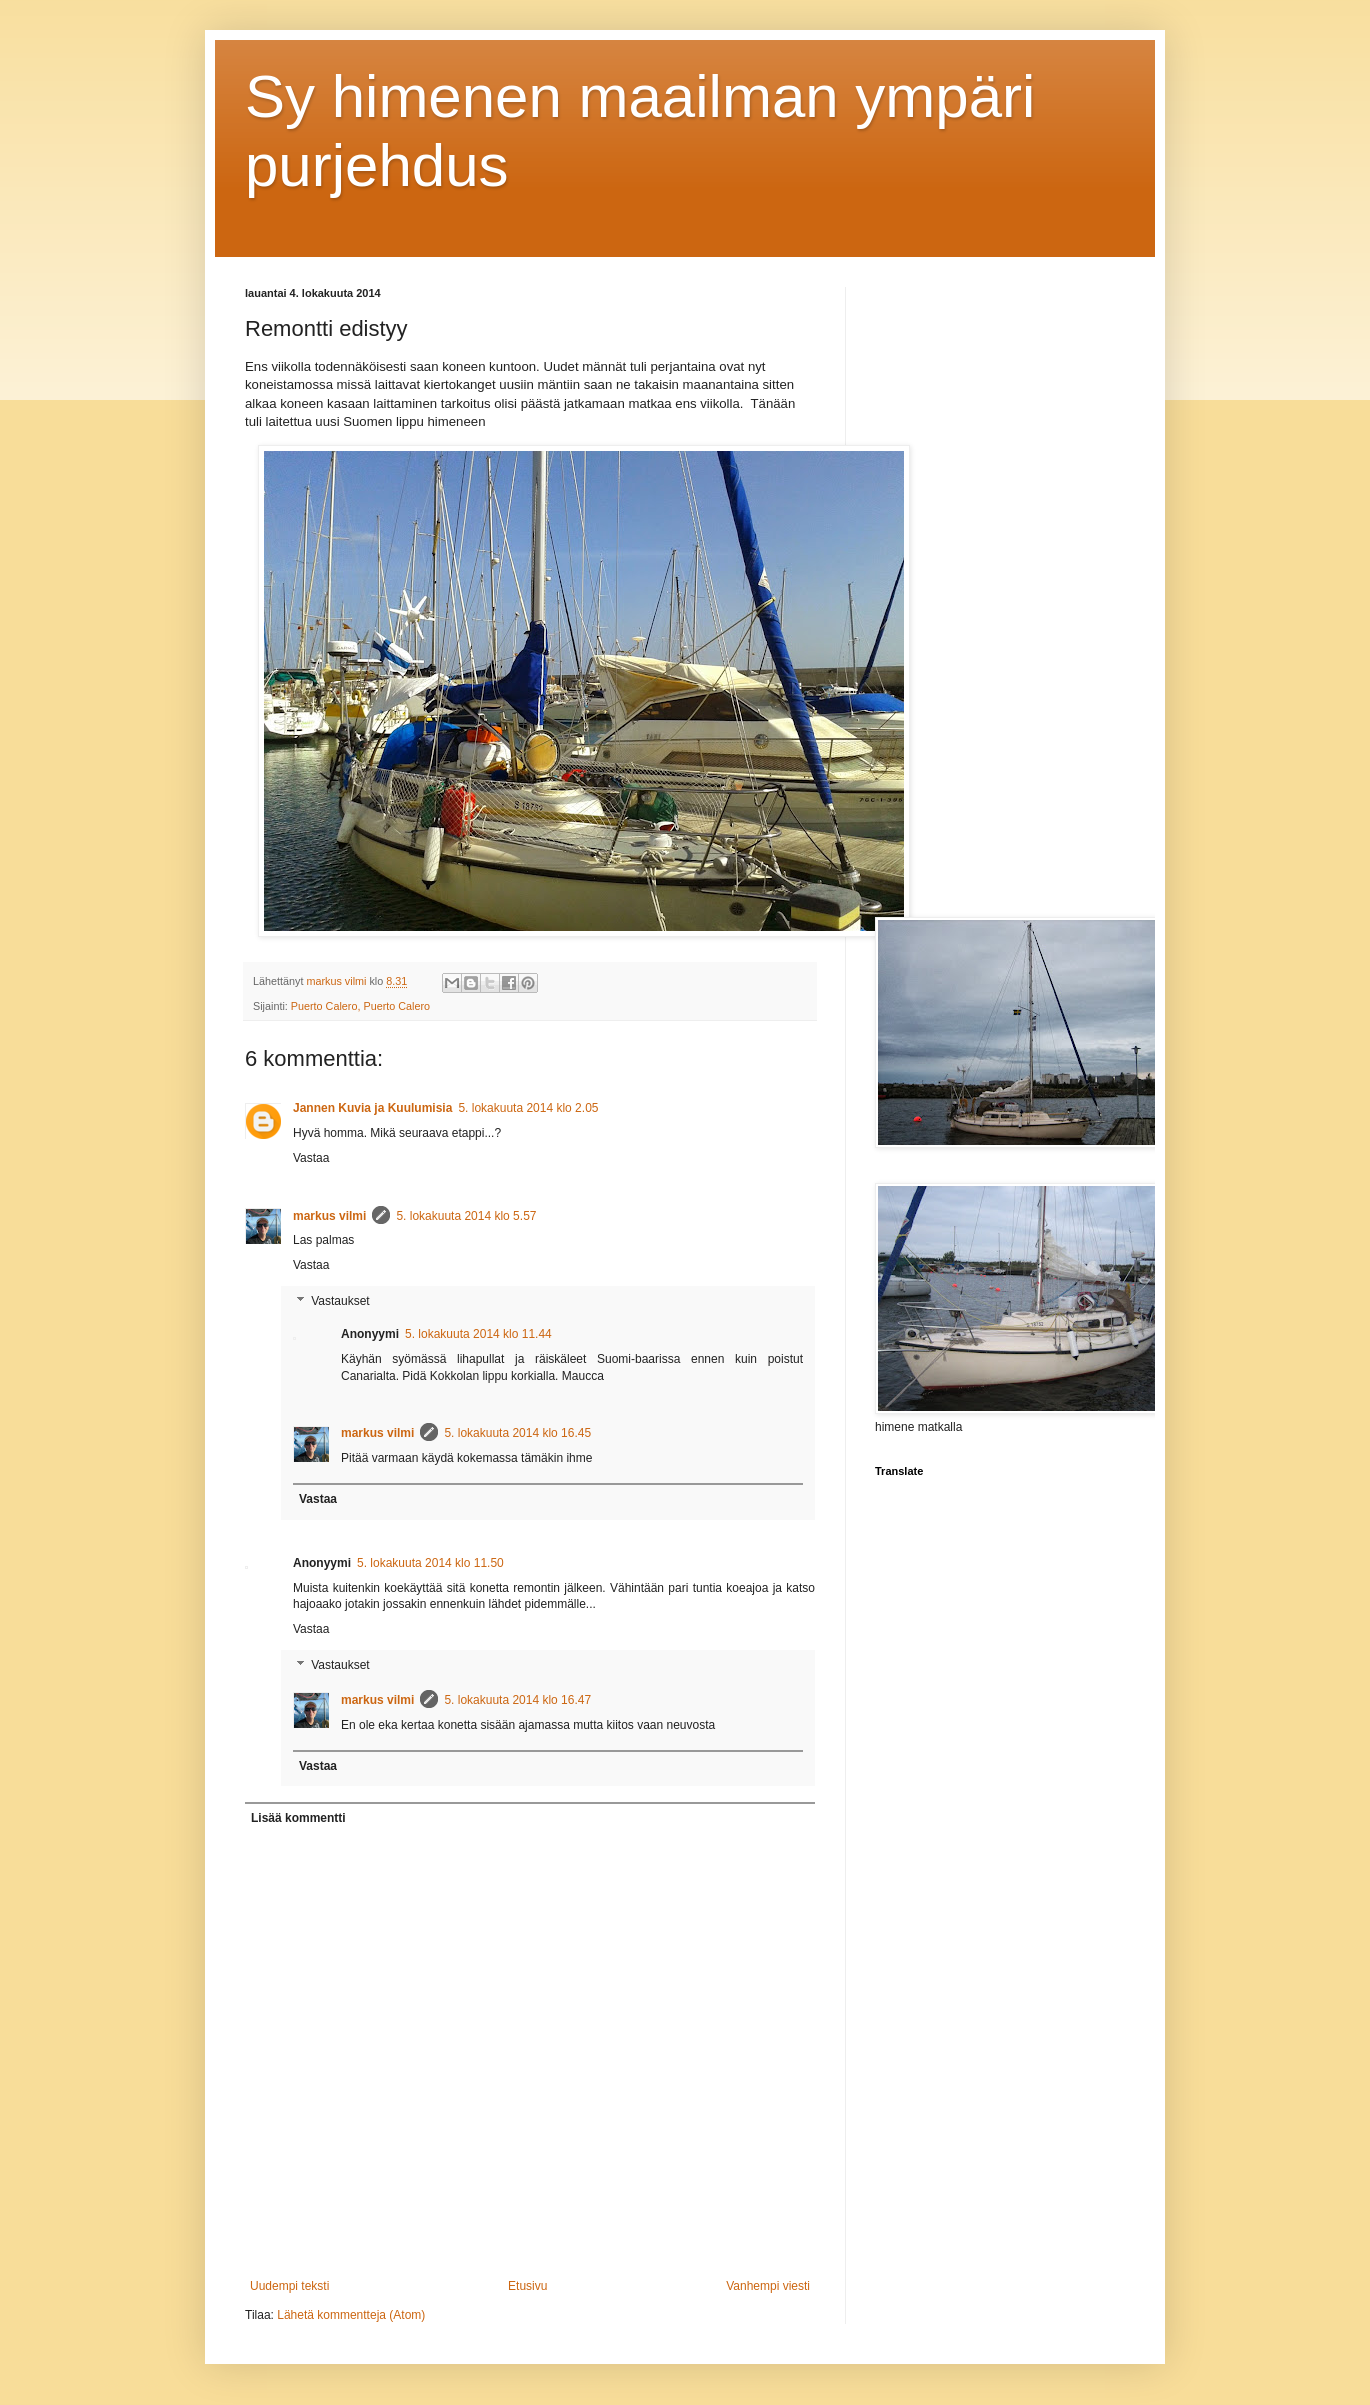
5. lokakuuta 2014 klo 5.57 (466, 1216)
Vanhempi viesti (768, 2286)
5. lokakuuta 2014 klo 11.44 (478, 1334)
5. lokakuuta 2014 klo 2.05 (528, 1108)
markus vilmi (329, 1216)
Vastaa (311, 1158)
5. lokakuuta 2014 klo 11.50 (430, 1563)
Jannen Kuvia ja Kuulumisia (372, 1108)
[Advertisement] (1000, 587)
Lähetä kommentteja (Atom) (351, 2315)
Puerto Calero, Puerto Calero (360, 1006)
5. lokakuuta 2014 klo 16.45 (517, 1433)
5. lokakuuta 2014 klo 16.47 (517, 1700)
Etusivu (527, 2286)
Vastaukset (340, 1301)
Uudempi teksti (289, 2286)
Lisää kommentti (298, 1818)
